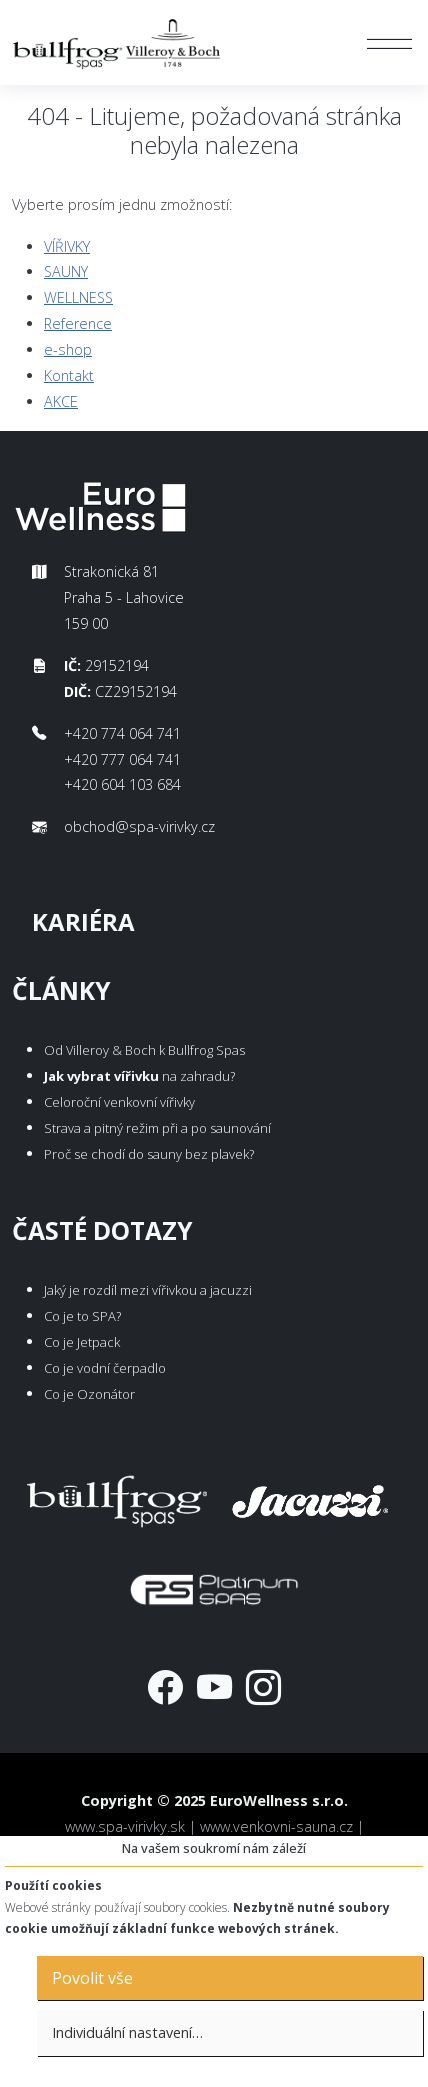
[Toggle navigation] (389, 43)
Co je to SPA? (82, 1316)
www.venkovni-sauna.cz (276, 1826)
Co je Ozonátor (89, 1394)
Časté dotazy (102, 1230)
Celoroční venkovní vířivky (119, 1102)
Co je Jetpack (82, 1342)
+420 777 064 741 (122, 759)
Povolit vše (92, 1978)
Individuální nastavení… (127, 2032)
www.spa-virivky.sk (125, 1826)
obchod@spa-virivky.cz (139, 826)
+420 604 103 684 (122, 784)
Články (61, 990)
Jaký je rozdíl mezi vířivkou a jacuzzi (148, 1290)
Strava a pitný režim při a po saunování (157, 1128)
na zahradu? (139, 1076)
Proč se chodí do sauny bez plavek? (149, 1154)
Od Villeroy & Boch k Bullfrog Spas (144, 1050)
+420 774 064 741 (122, 733)
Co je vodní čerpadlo (105, 1368)
